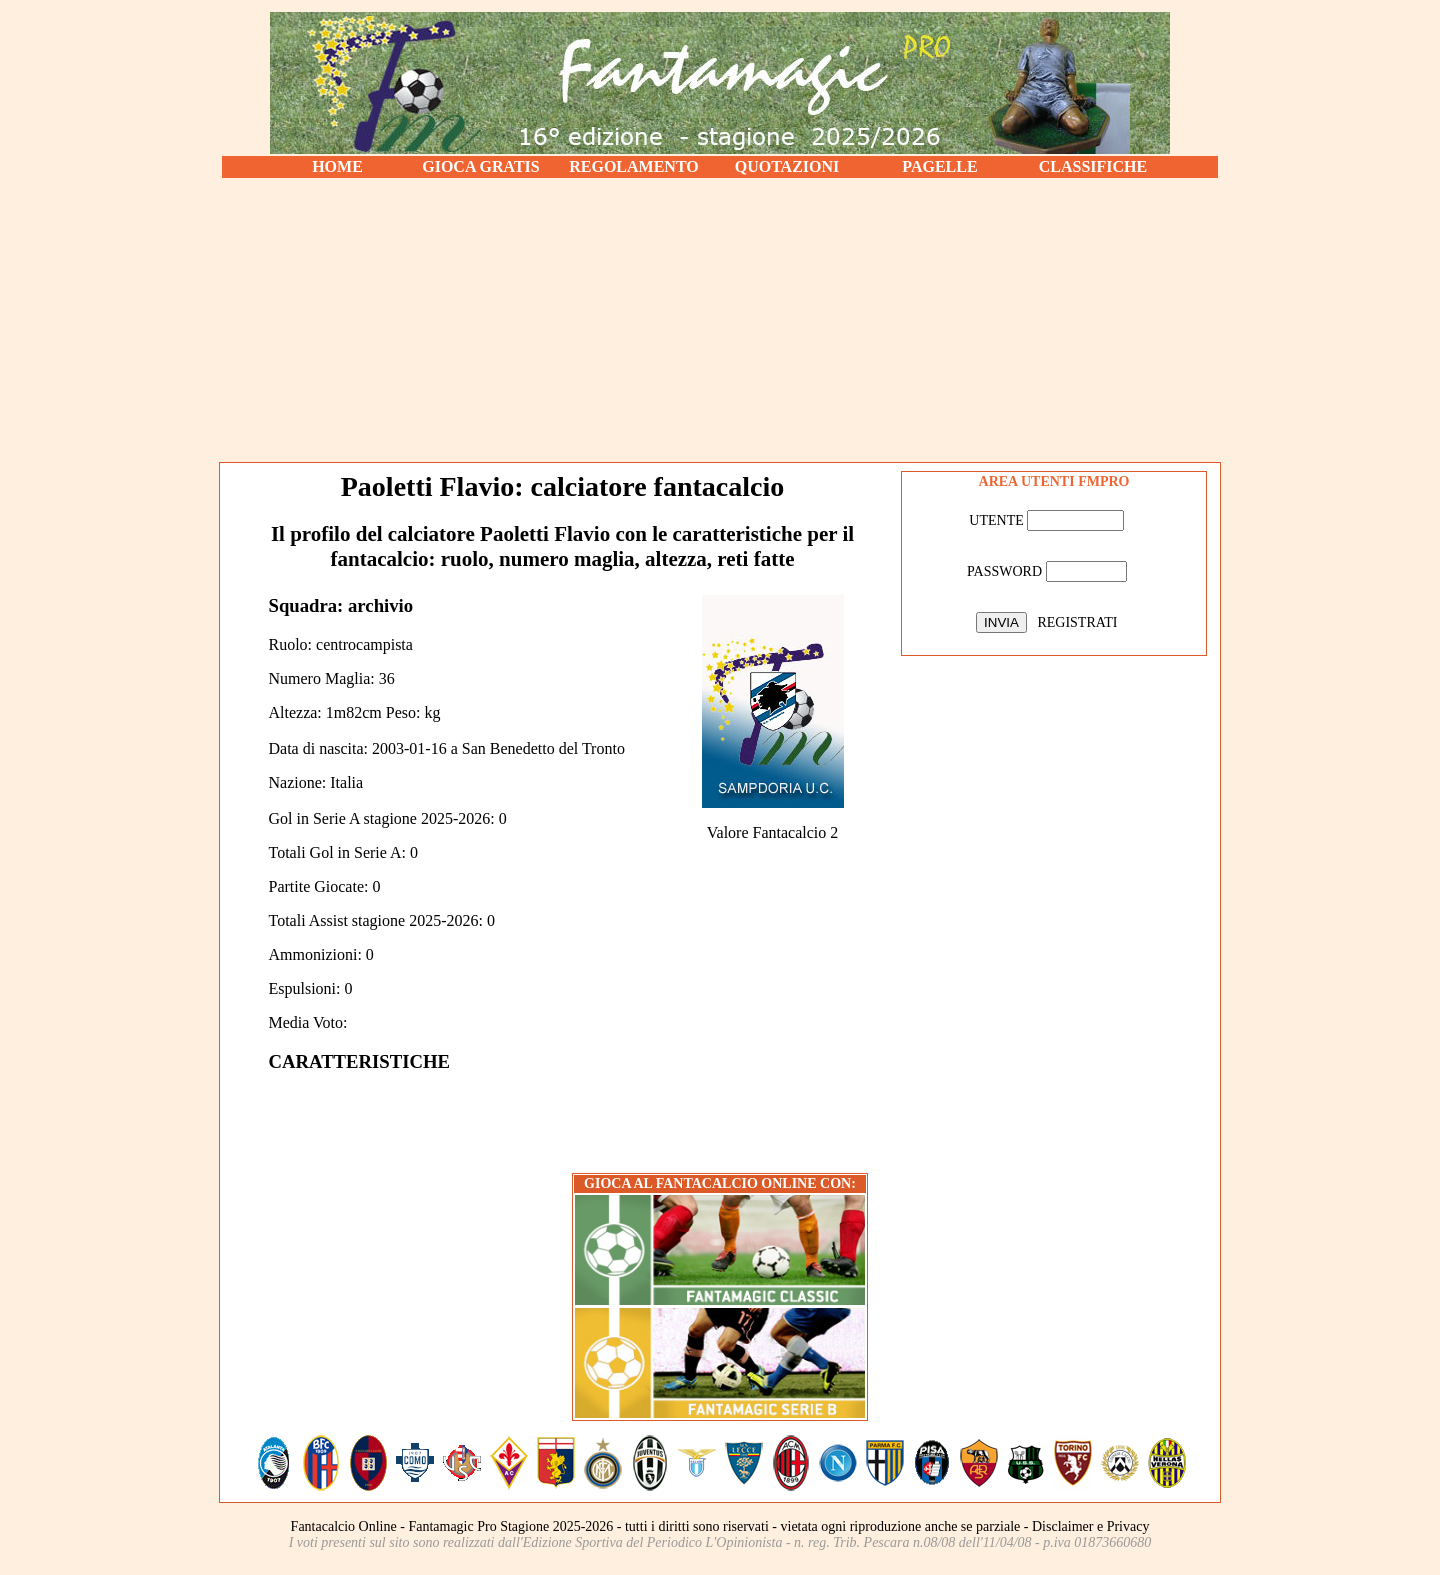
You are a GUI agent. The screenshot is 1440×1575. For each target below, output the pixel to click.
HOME (337, 166)
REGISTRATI (1077, 622)
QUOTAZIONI (787, 166)
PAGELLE (939, 166)
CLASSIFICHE (1093, 166)
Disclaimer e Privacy (1090, 1526)
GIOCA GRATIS (481, 166)
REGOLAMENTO (634, 166)
